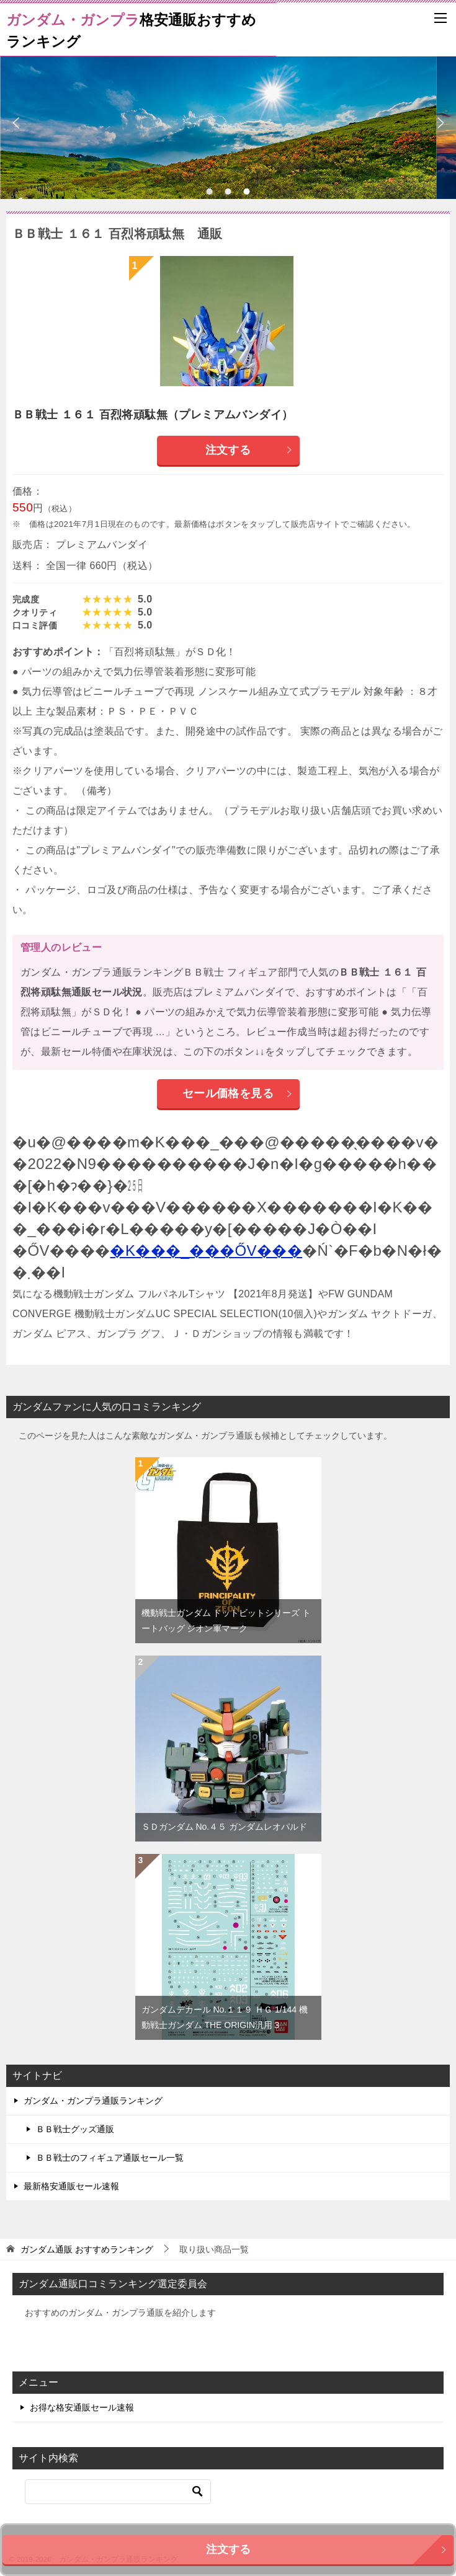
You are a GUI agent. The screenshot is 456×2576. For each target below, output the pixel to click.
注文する (249, 450)
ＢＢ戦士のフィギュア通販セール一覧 (110, 2158)
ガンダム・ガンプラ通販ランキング (93, 2101)
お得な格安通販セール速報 (82, 2407)
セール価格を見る (237, 1093)
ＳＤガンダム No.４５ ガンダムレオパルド (224, 1827)
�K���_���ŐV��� (206, 1250)
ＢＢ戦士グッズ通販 (75, 2129)
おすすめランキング (86, 2249)
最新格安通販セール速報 (71, 2186)
